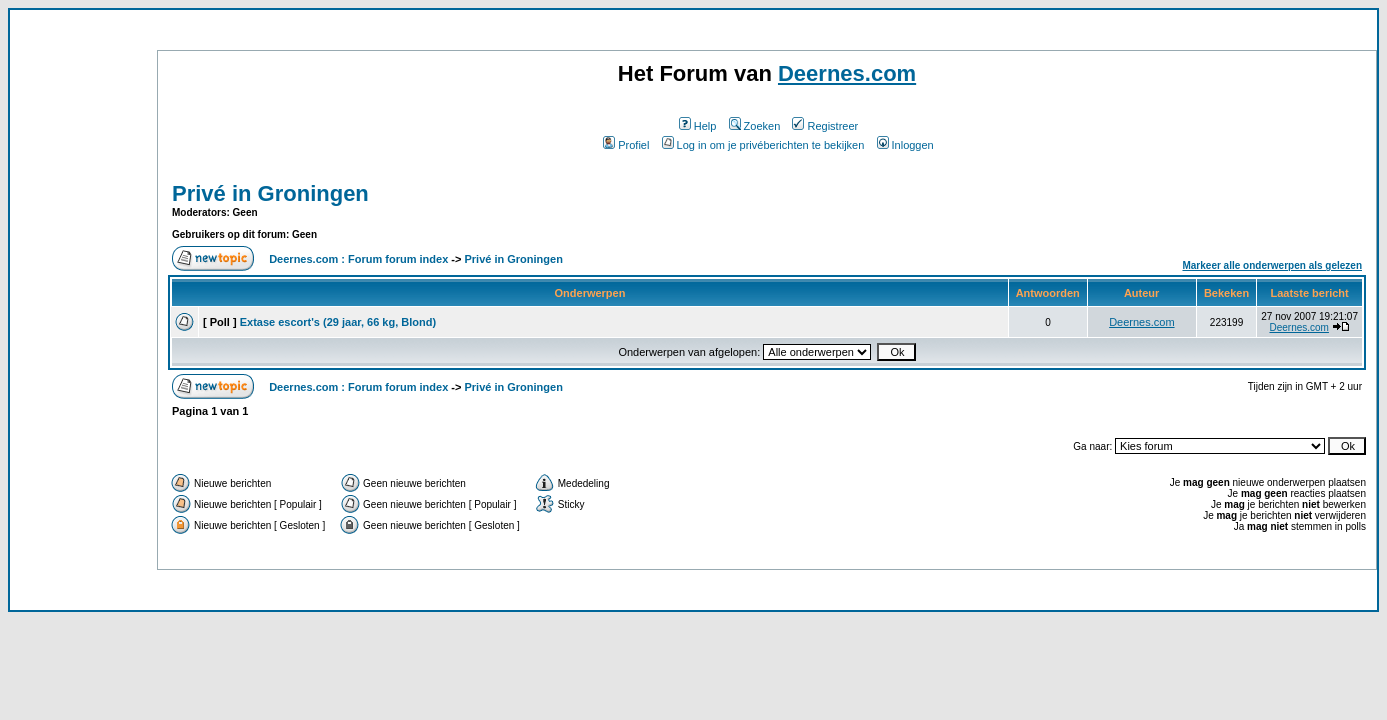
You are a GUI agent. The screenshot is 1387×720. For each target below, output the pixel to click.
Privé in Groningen (270, 193)
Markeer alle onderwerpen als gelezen (1272, 265)
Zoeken (755, 126)
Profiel (626, 145)
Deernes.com (847, 73)
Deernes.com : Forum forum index (358, 259)
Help (698, 126)
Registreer (825, 126)
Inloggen (905, 145)
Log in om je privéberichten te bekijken (763, 145)
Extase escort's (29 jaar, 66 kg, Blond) (338, 322)
